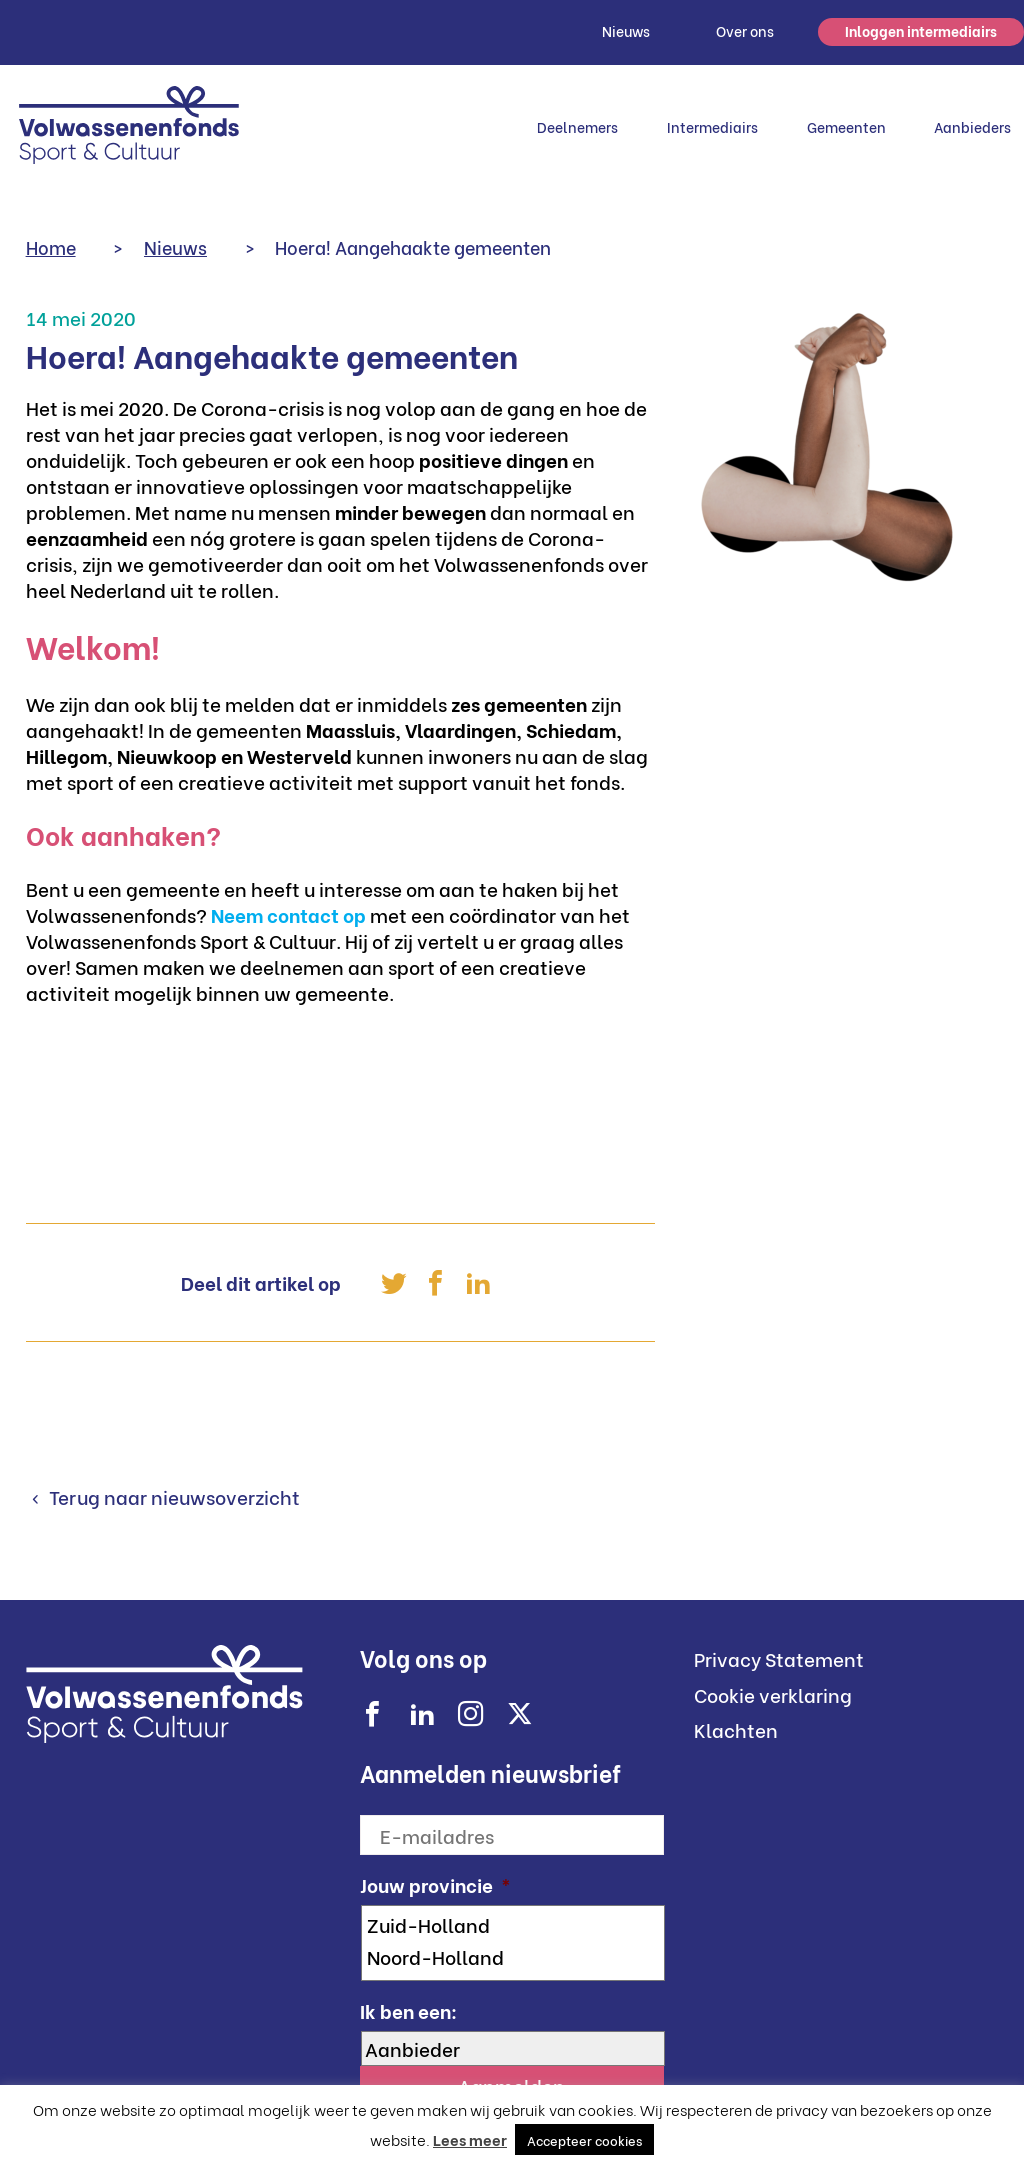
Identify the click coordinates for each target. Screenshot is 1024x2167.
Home (51, 246)
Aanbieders (972, 126)
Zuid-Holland (514, 1924)
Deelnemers (577, 126)
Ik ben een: (408, 2010)
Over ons (745, 30)
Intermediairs (712, 126)
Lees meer (470, 2139)
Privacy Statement (779, 1658)
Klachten (736, 1729)
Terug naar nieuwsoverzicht (172, 1496)
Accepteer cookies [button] (584, 2139)
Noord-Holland (514, 1956)
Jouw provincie (435, 1884)
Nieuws (626, 30)
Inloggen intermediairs (921, 30)
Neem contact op (288, 914)
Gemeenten (846, 126)
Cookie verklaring (773, 1694)
